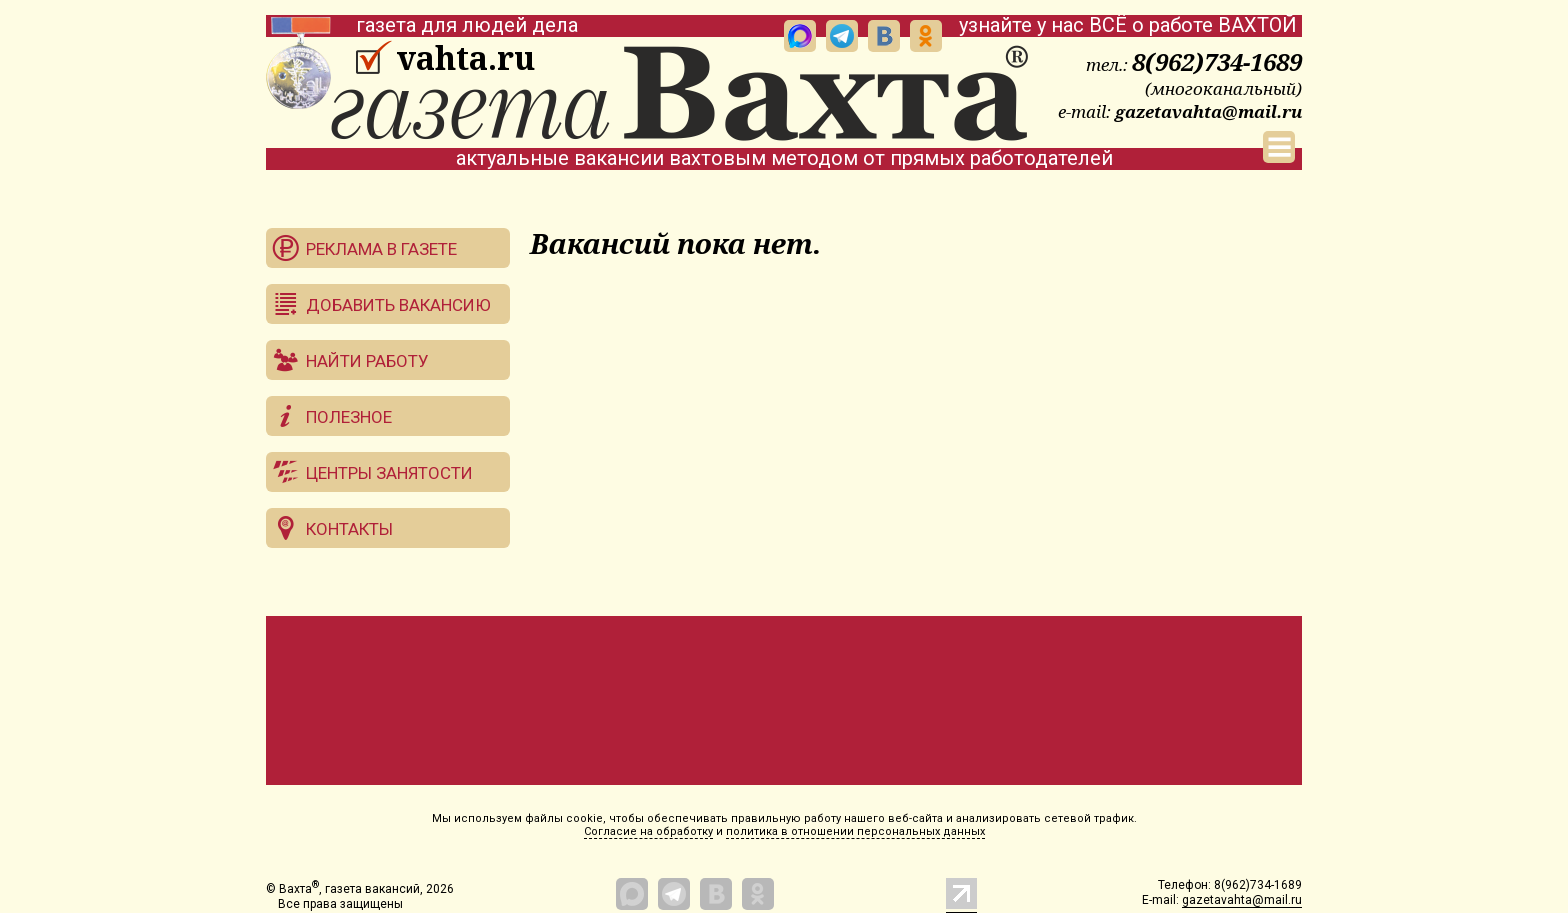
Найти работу (367, 361)
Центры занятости (389, 473)
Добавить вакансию (398, 305)
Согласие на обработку (648, 831)
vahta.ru (465, 58)
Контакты (349, 529)
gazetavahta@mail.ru (1208, 111)
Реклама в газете (381, 249)
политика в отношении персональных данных (855, 831)
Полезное (349, 417)
